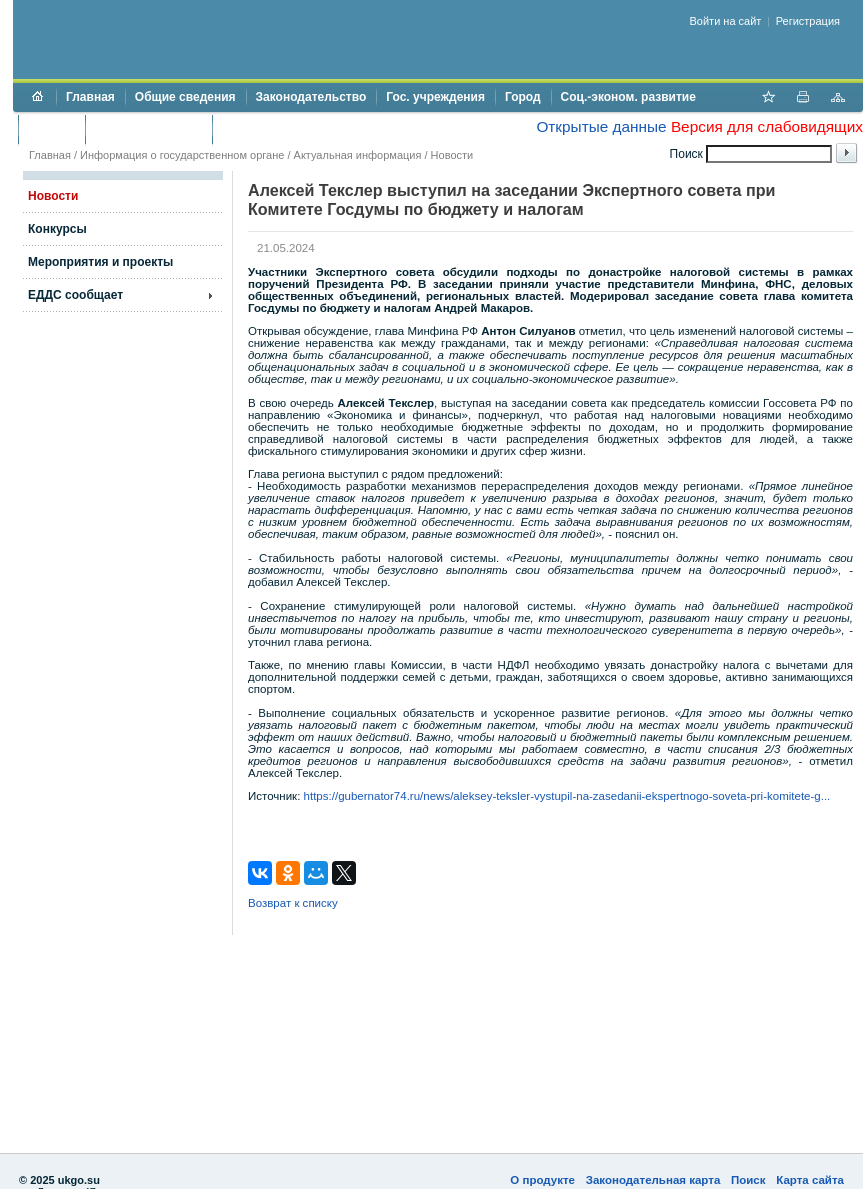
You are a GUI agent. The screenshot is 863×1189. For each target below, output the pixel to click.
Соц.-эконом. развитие (628, 97)
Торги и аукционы (148, 129)
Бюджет (51, 129)
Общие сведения (185, 97)
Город (523, 97)
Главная (90, 97)
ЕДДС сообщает (75, 295)
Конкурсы (57, 229)
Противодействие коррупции (308, 129)
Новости (452, 155)
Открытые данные (601, 126)
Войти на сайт (726, 21)
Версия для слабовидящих (767, 126)
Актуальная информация (358, 155)
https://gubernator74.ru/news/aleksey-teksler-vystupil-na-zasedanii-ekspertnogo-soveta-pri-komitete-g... (567, 796)
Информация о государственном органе (182, 155)
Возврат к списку (293, 903)
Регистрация (808, 21)
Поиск (748, 1180)
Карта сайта (810, 1180)
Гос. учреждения (435, 97)
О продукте (542, 1180)
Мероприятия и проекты (100, 262)
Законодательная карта (653, 1180)
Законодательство (311, 97)
